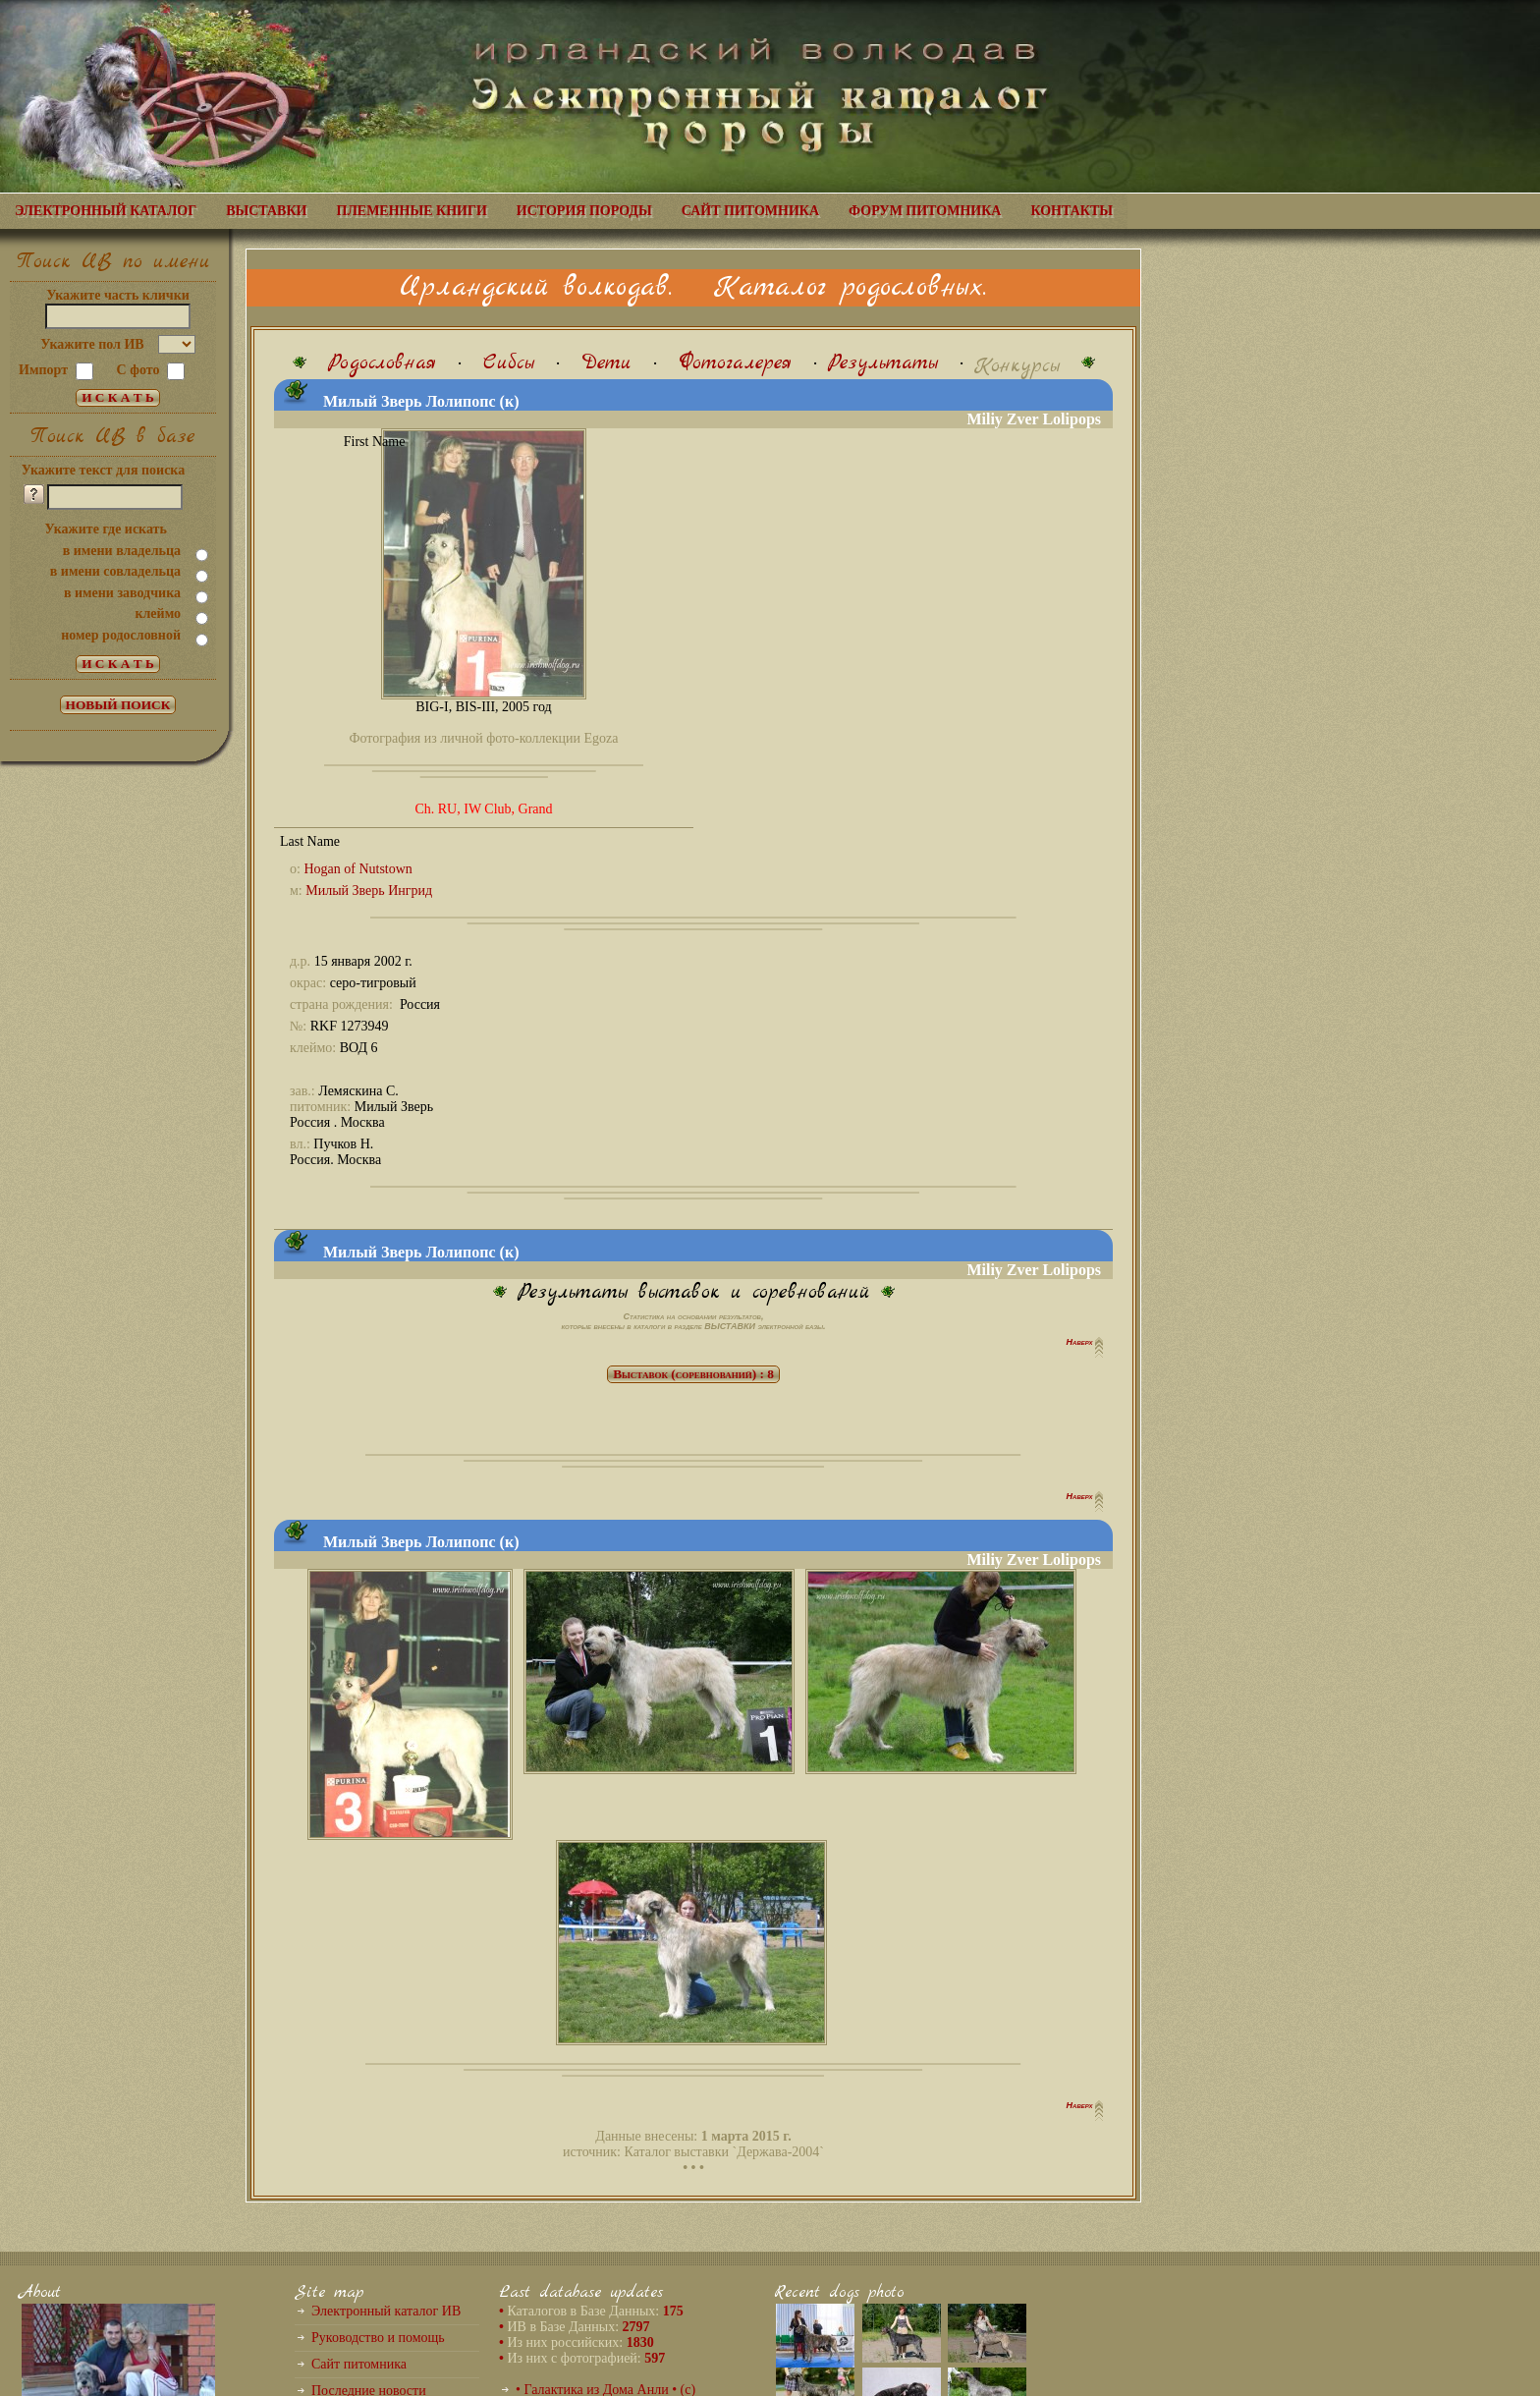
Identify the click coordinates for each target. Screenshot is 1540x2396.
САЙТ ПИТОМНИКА (750, 210)
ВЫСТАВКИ (266, 210)
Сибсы (508, 363)
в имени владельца (122, 550)
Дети (606, 363)
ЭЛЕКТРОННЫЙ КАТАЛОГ (105, 210)
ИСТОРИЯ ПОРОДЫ (584, 210)
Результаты (883, 363)
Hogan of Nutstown (357, 869)
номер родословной (121, 635)
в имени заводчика (122, 592)
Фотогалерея (735, 363)
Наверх (1081, 1342)
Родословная (382, 363)
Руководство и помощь (378, 2337)
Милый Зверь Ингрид (368, 890)
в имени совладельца (115, 571)
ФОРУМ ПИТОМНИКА (925, 210)
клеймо (158, 613)
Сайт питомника (359, 2364)
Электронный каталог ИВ (386, 2311)
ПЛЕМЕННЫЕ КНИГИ (412, 210)
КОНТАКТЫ (1071, 210)
